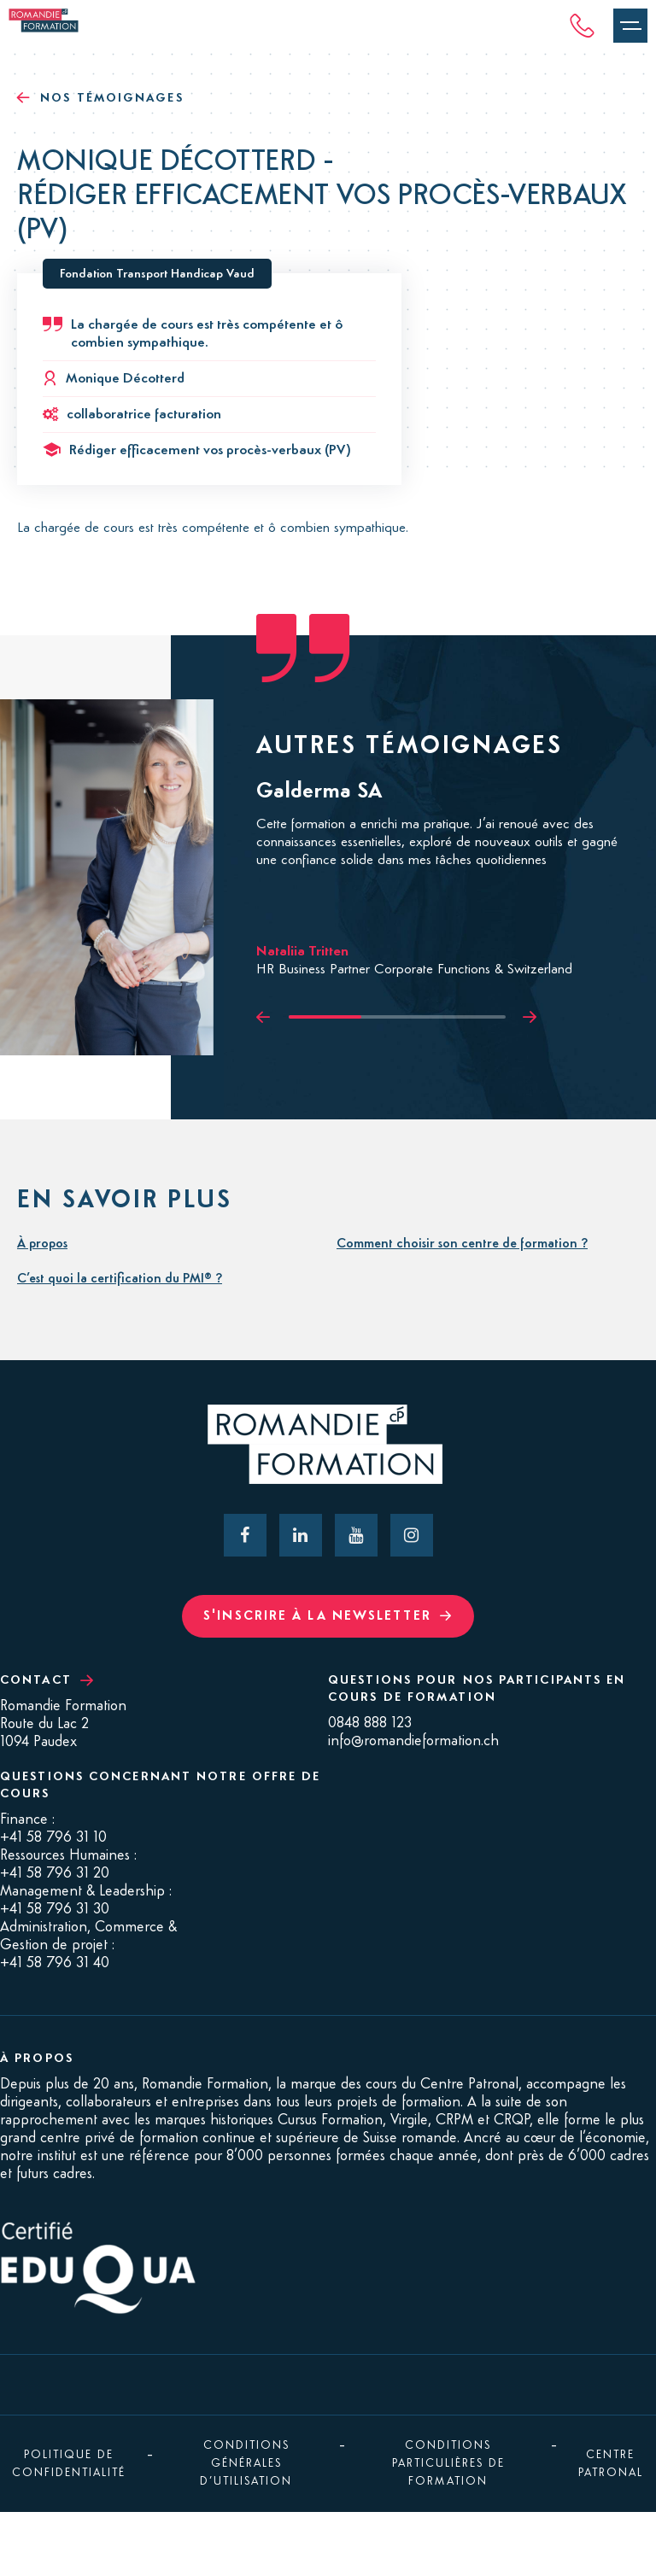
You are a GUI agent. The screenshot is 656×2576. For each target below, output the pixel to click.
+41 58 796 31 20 (54, 1873)
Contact (47, 1680)
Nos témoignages (100, 97)
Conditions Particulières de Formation (448, 2463)
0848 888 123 (370, 1723)
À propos (42, 1244)
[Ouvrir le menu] (630, 26)
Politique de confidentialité (69, 2464)
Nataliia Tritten (302, 951)
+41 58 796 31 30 (54, 1909)
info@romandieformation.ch (413, 1741)
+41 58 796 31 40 (54, 1963)
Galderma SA (319, 791)
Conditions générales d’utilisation (246, 2463)
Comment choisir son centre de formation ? (462, 1244)
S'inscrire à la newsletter (328, 1616)
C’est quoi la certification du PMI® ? (119, 1279)
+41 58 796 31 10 (53, 1837)
